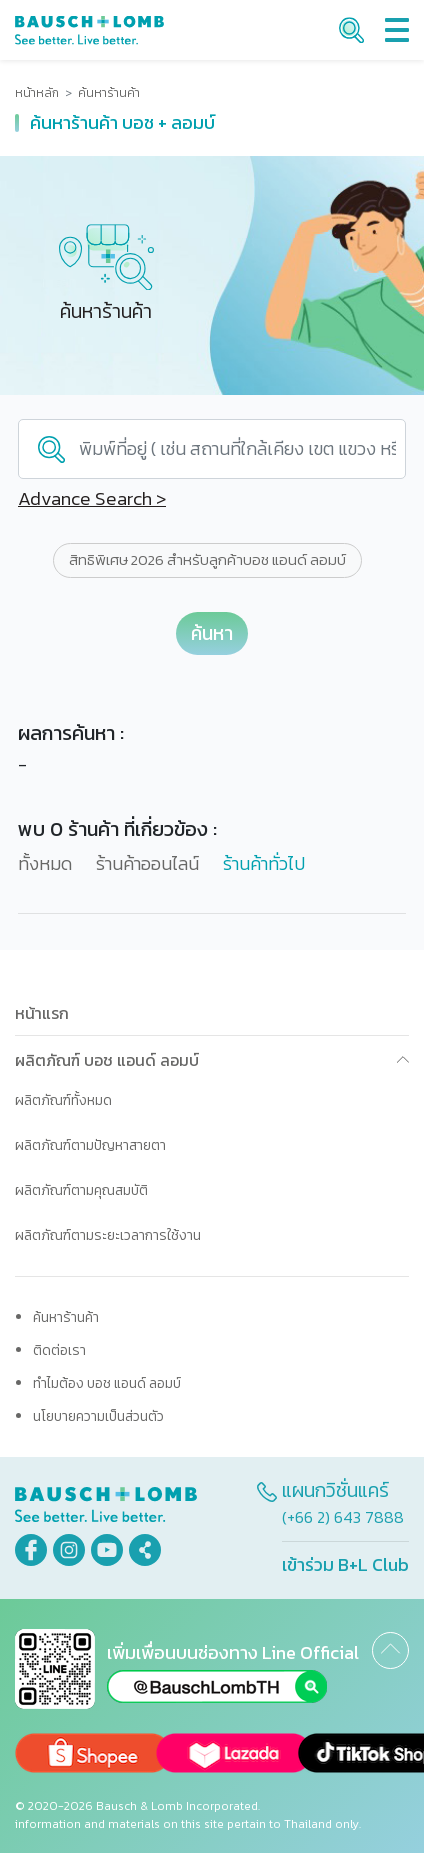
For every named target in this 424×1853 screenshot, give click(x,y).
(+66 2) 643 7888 (343, 1517)
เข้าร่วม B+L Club (345, 1564)
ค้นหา (212, 633)
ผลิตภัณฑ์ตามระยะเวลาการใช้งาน (108, 1235)
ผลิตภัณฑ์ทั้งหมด (63, 1100)
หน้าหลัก (37, 93)
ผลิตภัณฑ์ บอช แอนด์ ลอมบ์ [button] (107, 1060)
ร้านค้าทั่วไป (264, 863)
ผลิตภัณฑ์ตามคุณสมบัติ (81, 1190)
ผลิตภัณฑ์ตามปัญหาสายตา (90, 1145)
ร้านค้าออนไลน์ (147, 863)
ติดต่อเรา (59, 1350)
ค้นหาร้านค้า (66, 1317)
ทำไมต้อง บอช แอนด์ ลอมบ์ (107, 1383)
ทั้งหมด (45, 863)
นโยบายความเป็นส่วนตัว (98, 1416)
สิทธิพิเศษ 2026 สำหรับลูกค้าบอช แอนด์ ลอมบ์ (207, 560)
